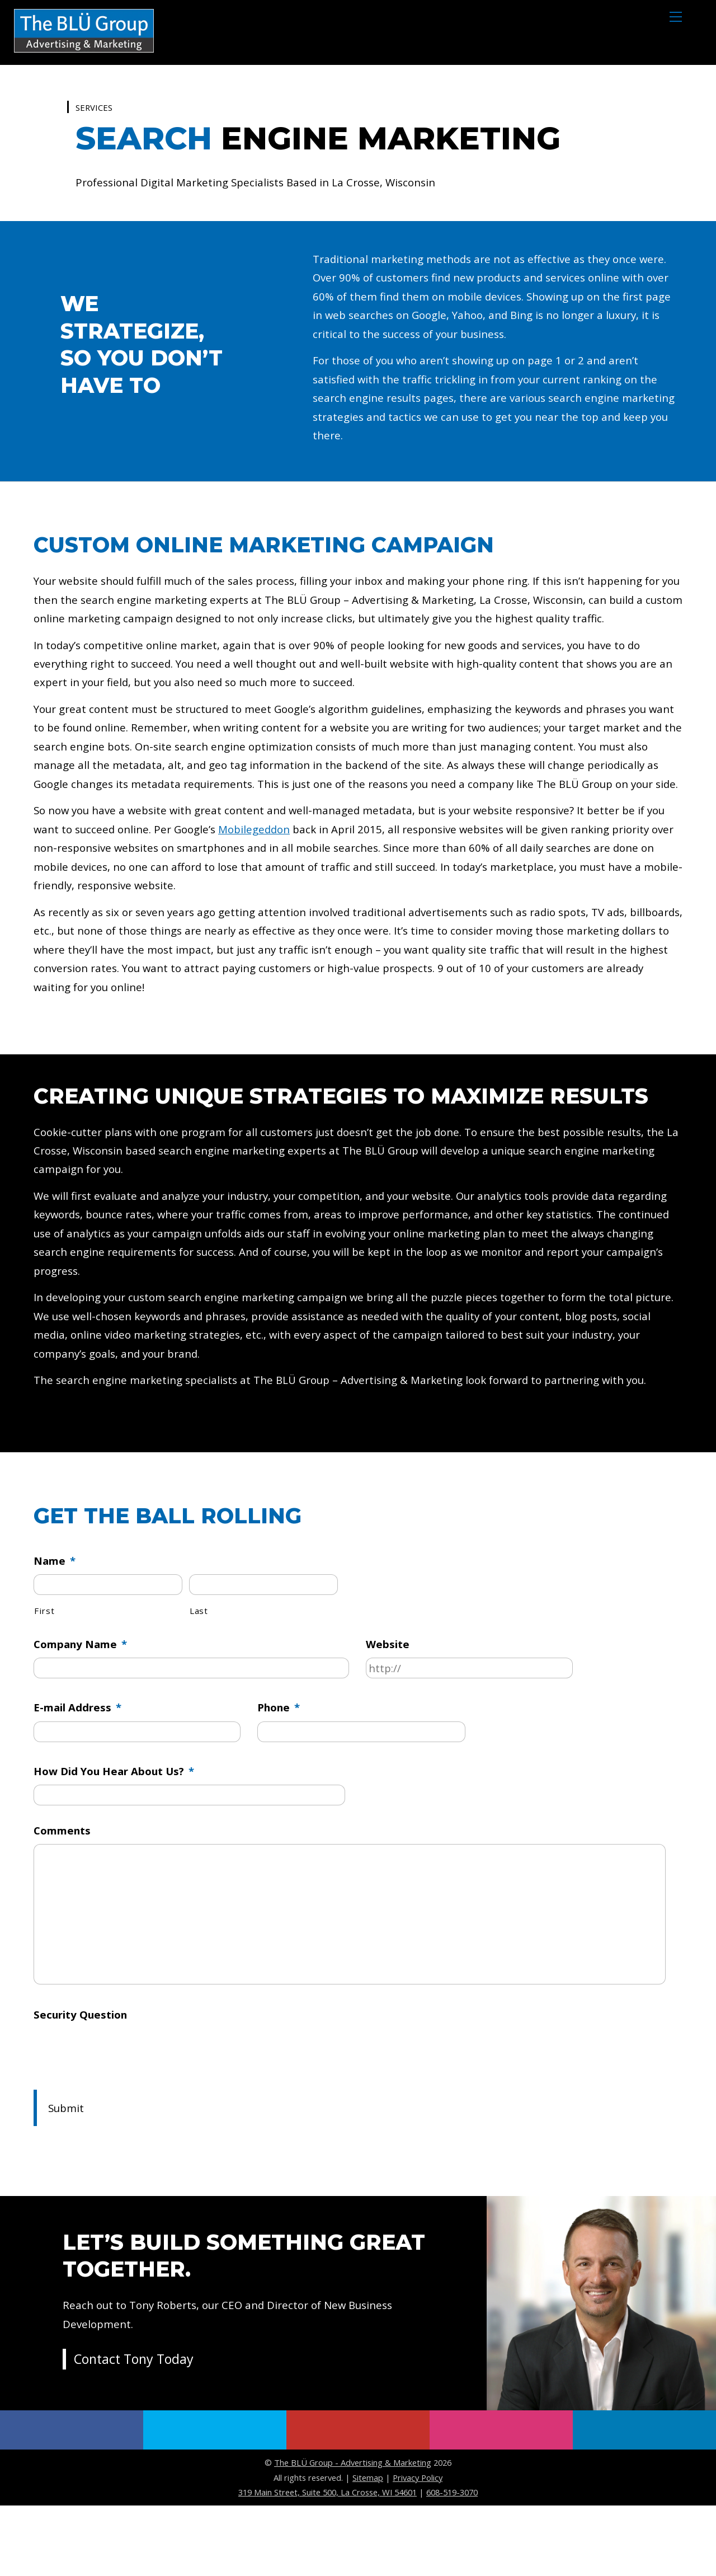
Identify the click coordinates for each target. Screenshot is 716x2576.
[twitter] (214, 2501)
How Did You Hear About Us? (115, 1834)
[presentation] (119, 2121)
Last (199, 1669)
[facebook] (71, 2501)
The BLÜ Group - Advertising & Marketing (352, 2533)
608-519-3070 (452, 2562)
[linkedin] (644, 2501)
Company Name (81, 1703)
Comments (62, 1895)
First (44, 1669)
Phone (280, 1768)
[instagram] (501, 2501)
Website (388, 1703)
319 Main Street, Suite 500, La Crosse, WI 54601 (327, 2562)
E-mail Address (77, 1768)
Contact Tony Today (136, 2432)
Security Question (81, 2085)
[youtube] (358, 2501)
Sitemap (367, 2548)
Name (55, 1617)
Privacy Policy (417, 2548)
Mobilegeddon (260, 867)
